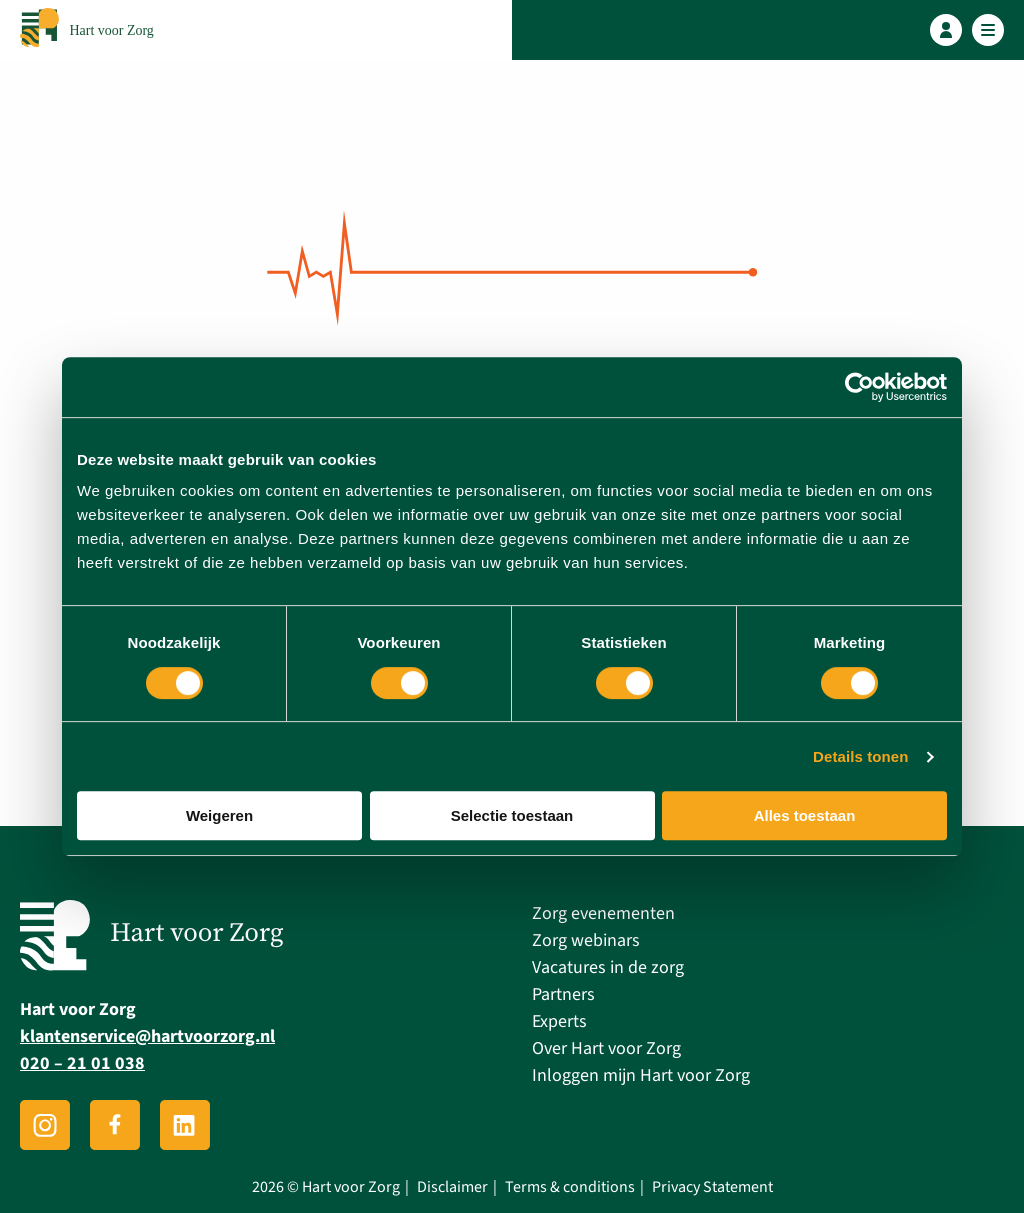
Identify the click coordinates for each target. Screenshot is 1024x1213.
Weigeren (219, 815)
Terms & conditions (570, 1187)
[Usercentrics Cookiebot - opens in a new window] (859, 387)
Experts (559, 1021)
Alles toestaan (805, 815)
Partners (563, 994)
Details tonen (860, 756)
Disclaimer (452, 1187)
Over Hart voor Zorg (606, 1048)
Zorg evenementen (603, 913)
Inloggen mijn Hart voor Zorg (641, 1075)
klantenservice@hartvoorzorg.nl (147, 1036)
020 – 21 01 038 (82, 1063)
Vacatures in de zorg (608, 967)
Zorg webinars (586, 940)
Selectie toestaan (512, 815)
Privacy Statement (712, 1187)
